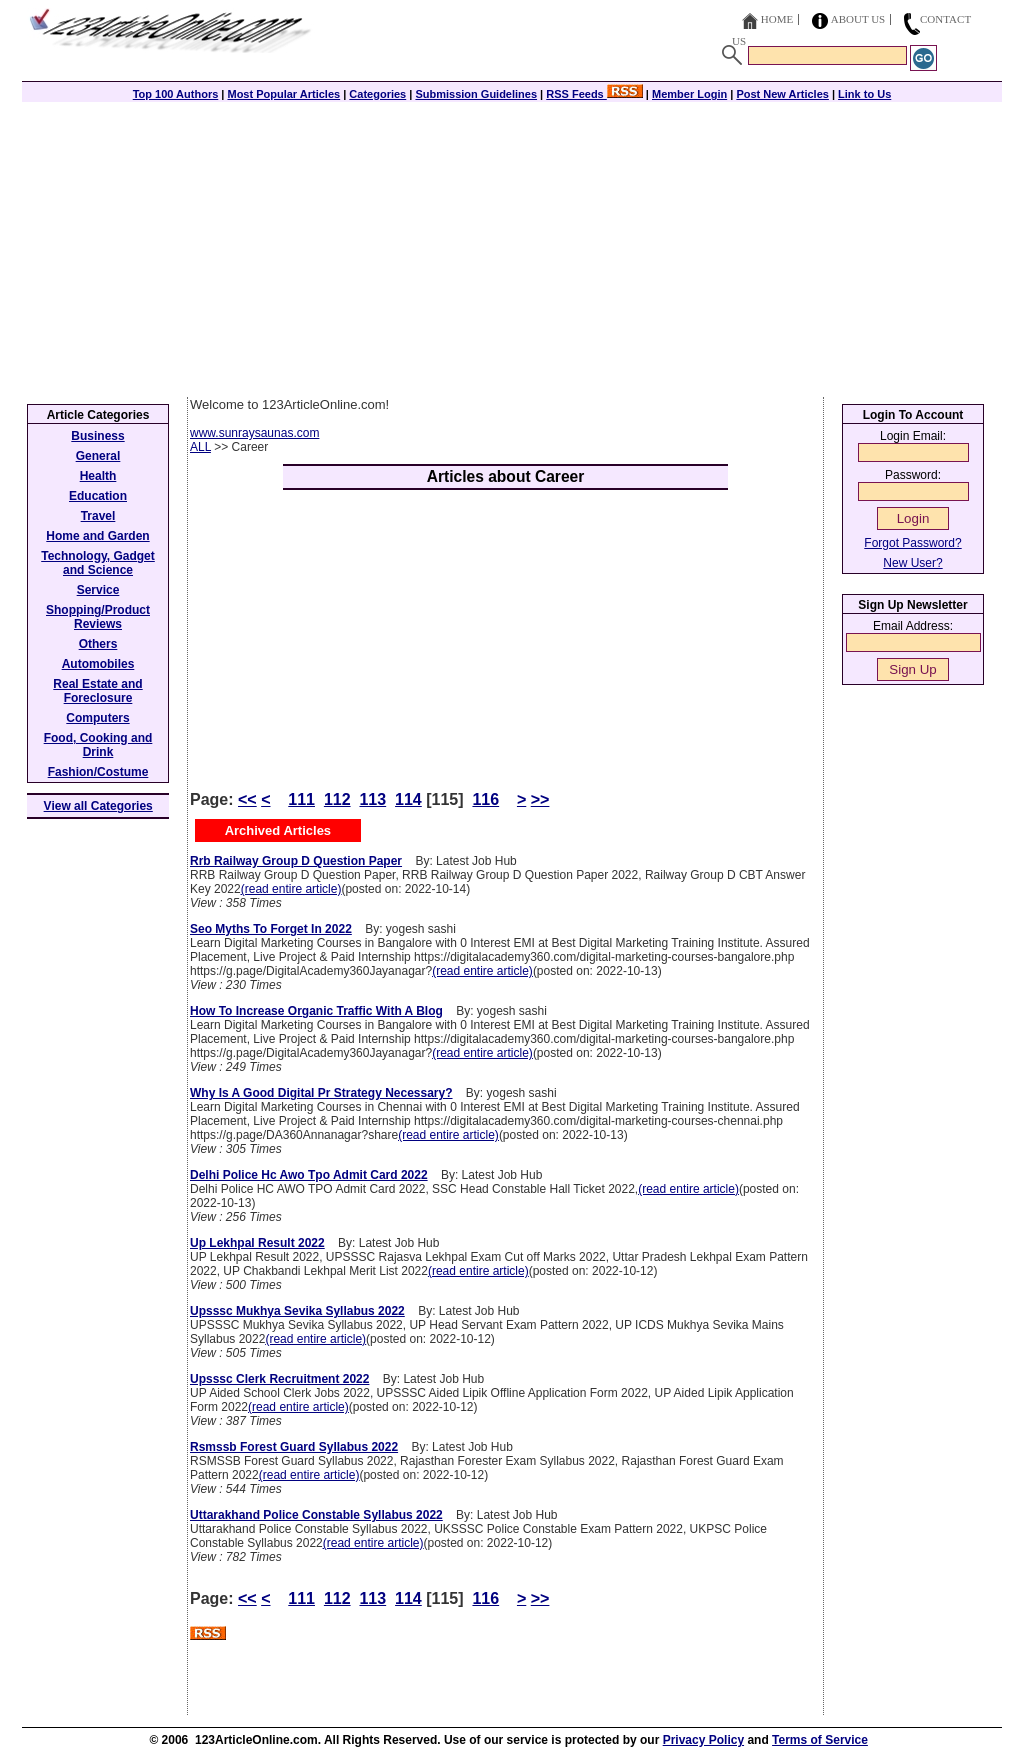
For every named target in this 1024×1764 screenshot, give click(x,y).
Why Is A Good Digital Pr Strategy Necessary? (321, 1093)
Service (98, 590)
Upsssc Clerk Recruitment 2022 (279, 1379)
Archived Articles (278, 830)
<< (247, 799)
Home (777, 19)
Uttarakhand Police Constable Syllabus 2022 (316, 1515)
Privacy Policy (703, 1740)
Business (97, 436)
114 (408, 799)
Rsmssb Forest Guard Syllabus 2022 (294, 1447)
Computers (97, 718)
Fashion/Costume (98, 772)
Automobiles (98, 664)
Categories (377, 94)
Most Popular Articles (283, 94)
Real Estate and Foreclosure (97, 691)
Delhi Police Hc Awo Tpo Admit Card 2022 (309, 1175)
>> (540, 799)
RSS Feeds (594, 94)
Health (98, 476)
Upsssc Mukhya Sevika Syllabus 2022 (297, 1311)
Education (98, 496)
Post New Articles (782, 94)
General (98, 456)
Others (98, 644)
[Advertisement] (512, 247)
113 (372, 799)
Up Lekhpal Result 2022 (257, 1243)
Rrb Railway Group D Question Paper (296, 861)
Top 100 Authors (176, 94)
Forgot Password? (912, 543)
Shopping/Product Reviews (98, 617)
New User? (912, 563)
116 (485, 799)
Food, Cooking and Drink (98, 745)
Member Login (689, 94)
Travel (98, 516)
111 (301, 799)
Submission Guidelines (476, 94)
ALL (200, 447)
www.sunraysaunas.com (254, 433)
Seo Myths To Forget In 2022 (271, 929)
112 (337, 799)
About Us (858, 19)
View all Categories (98, 806)
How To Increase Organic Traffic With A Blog (316, 1011)
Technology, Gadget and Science (98, 563)
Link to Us (864, 94)
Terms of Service (820, 1740)
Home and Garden (97, 536)
